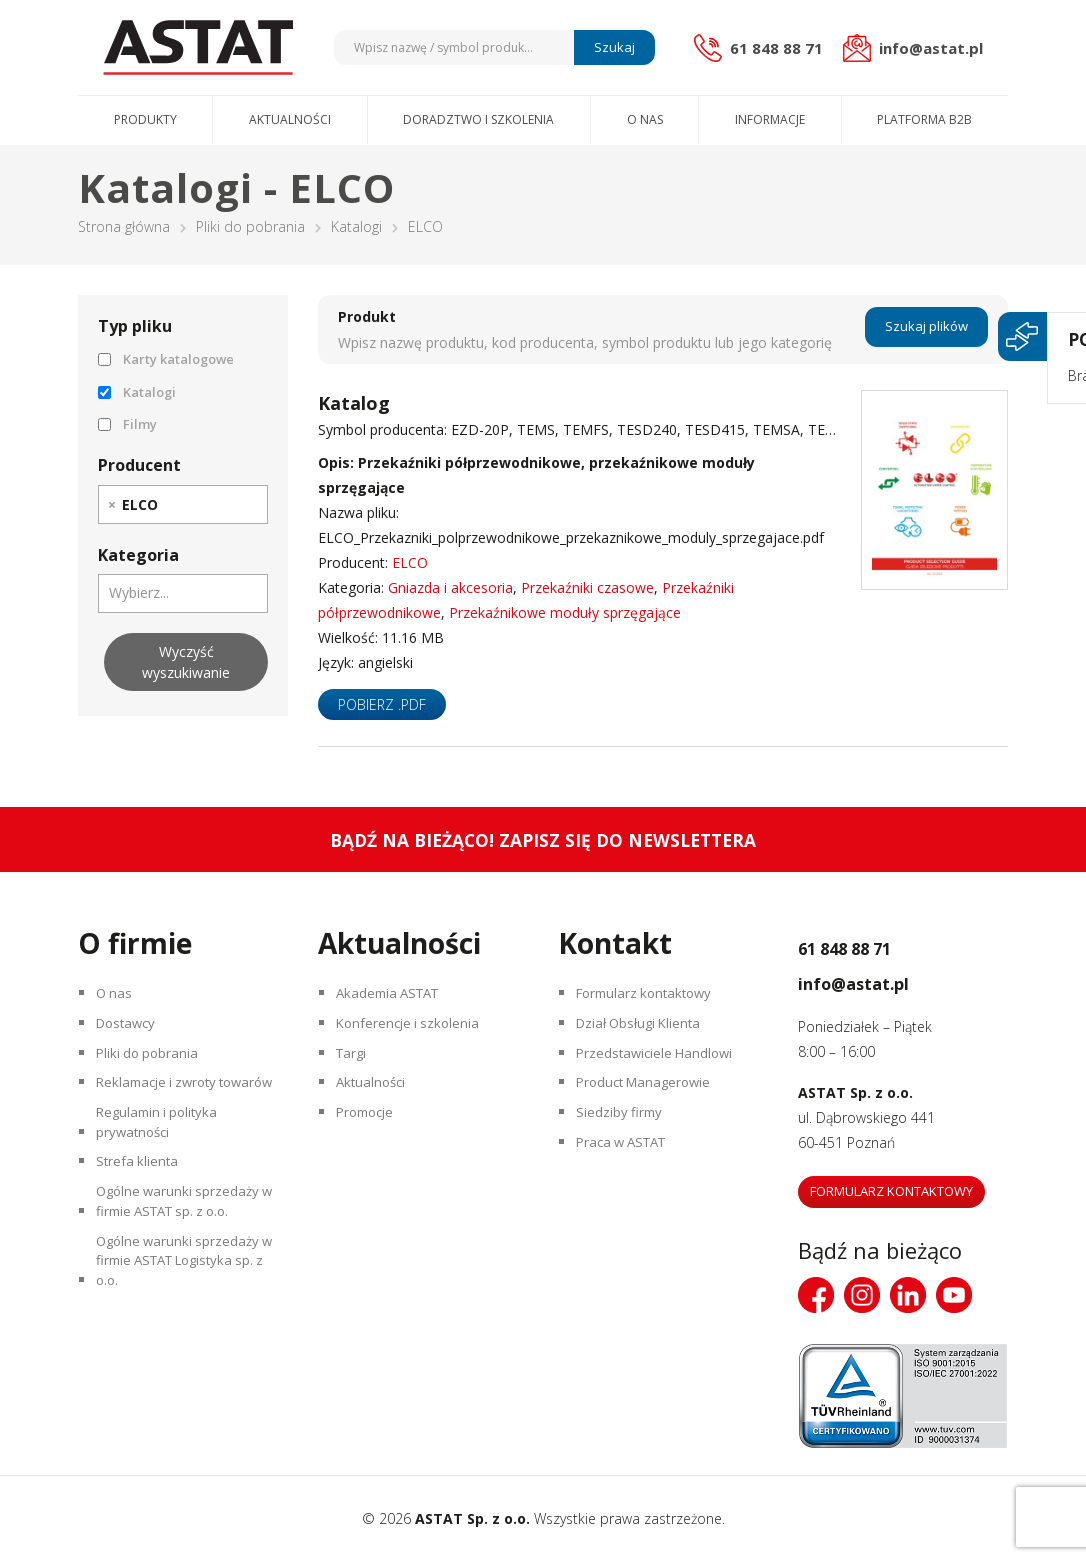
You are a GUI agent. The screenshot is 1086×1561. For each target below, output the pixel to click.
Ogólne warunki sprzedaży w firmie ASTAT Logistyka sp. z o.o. (184, 1341)
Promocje (371, 1136)
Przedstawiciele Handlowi (661, 1066)
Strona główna (124, 226)
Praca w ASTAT (629, 1171)
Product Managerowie (651, 1101)
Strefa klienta (141, 1221)
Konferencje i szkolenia (414, 1031)
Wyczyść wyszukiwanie (186, 662)
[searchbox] (173, 504)
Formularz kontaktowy (652, 996)
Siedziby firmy (623, 1136)
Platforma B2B (924, 119)
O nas (645, 119)
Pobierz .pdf (382, 704)
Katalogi (356, 226)
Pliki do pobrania (250, 226)
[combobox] (183, 504)
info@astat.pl (881, 980)
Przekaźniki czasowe (587, 587)
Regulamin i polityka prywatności (163, 1174)
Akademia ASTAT (395, 996)
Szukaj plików (926, 329)
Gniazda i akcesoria (450, 587)
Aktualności (290, 119)
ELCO (410, 562)
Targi (355, 1066)
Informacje (770, 119)
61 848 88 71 (871, 945)
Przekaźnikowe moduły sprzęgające (565, 612)
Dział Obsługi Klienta (646, 1031)
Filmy (127, 424)
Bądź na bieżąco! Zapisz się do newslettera (543, 839)
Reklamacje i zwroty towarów (164, 1114)
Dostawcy (131, 1031)
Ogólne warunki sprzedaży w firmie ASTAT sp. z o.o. (184, 1269)
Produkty (145, 119)
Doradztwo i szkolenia (478, 119)
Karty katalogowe (166, 359)
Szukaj (611, 47)
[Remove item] (112, 504)
